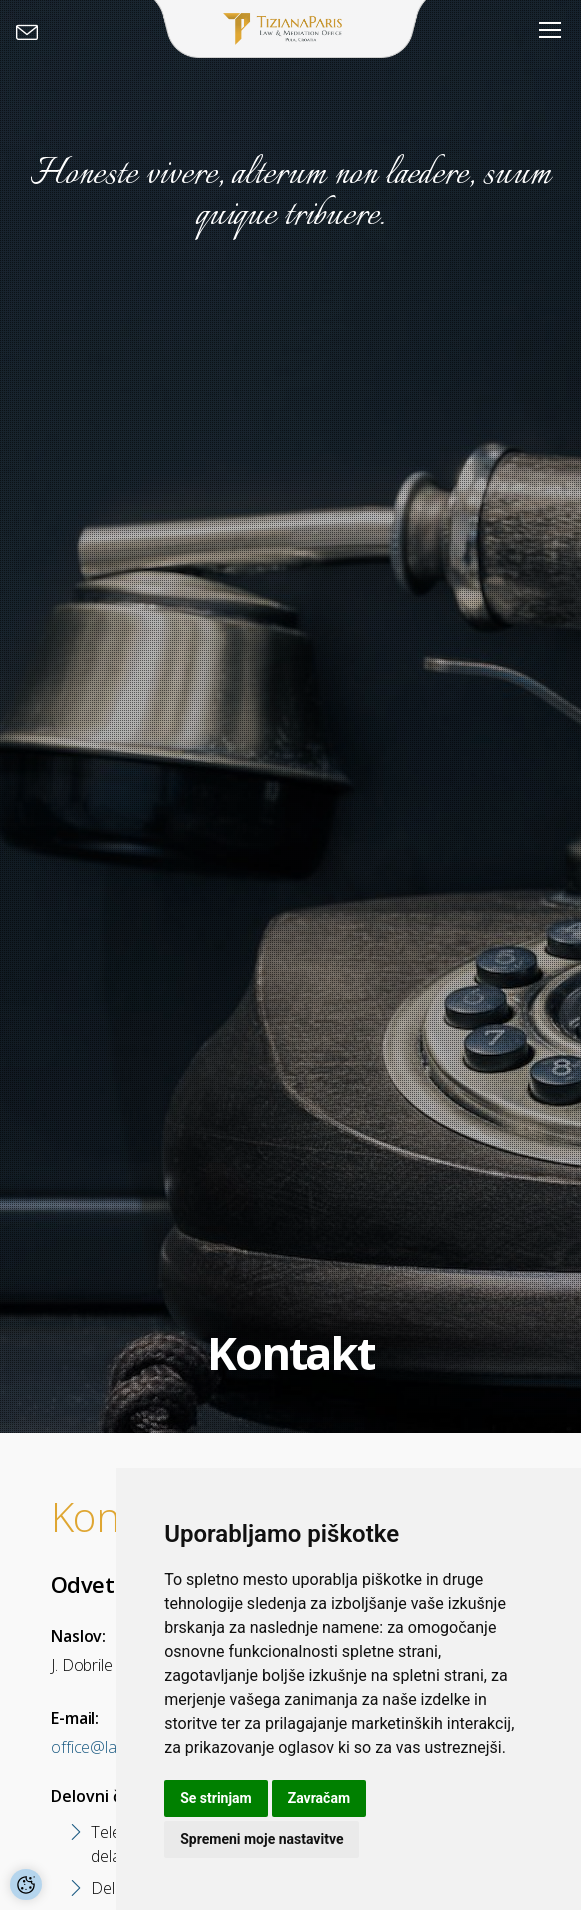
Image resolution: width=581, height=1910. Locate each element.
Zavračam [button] (319, 1798)
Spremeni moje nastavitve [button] (261, 1839)
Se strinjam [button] (216, 1798)
